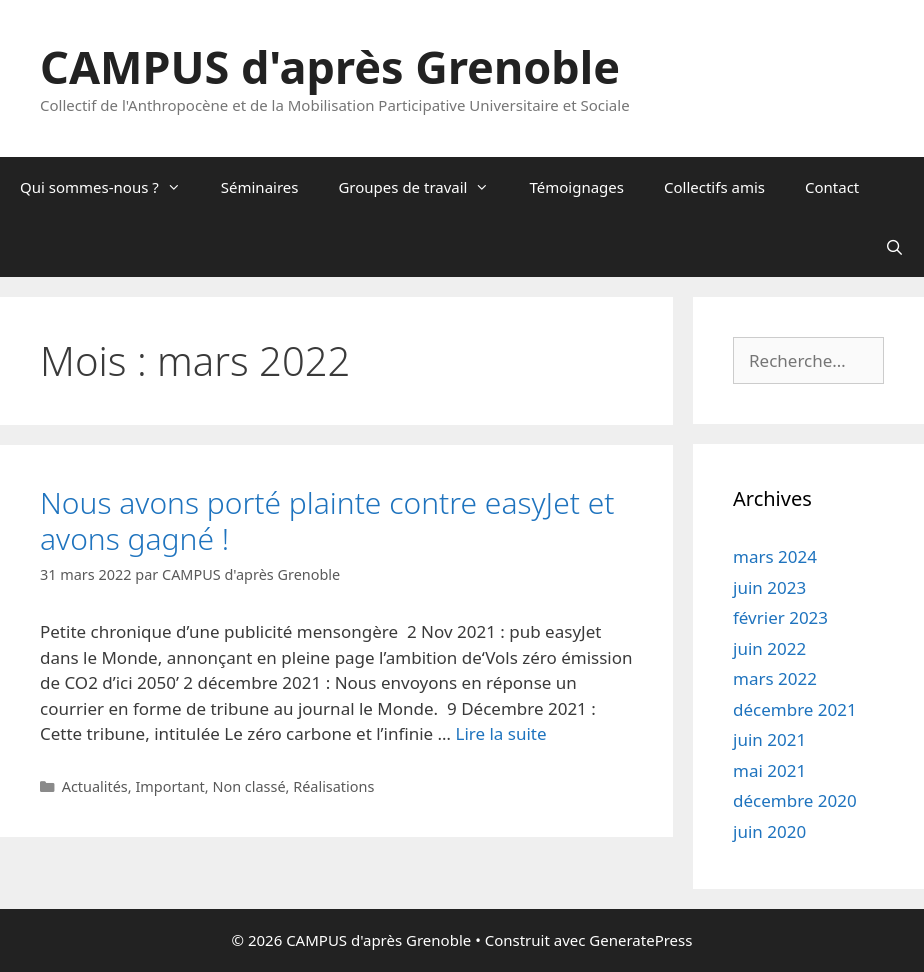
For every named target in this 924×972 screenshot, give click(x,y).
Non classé (248, 786)
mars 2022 (775, 678)
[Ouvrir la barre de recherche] (894, 247)
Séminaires (260, 187)
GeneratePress (640, 940)
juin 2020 (769, 831)
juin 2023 (769, 587)
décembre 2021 (795, 709)
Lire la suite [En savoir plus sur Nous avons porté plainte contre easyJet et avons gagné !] (500, 733)
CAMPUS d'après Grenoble (330, 66)
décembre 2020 (795, 800)
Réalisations (333, 786)
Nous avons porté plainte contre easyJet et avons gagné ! (327, 520)
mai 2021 (769, 770)
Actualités (95, 786)
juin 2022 (769, 648)
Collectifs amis (714, 187)
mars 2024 (775, 556)
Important (169, 786)
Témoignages (576, 187)
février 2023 (780, 617)
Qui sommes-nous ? (110, 187)
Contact (832, 187)
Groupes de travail (423, 187)
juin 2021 (769, 739)
